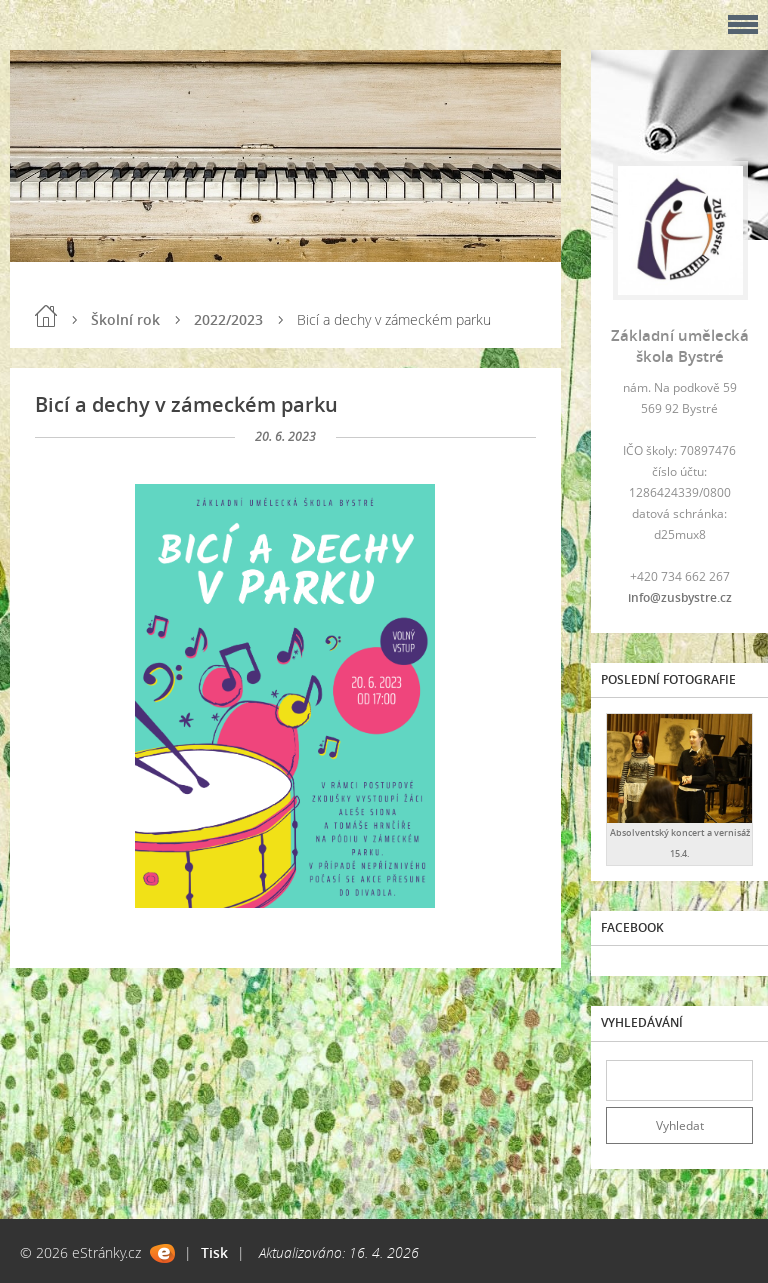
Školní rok (125, 319)
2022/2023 (228, 319)
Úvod (46, 316)
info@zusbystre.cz (680, 597)
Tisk (214, 1252)
